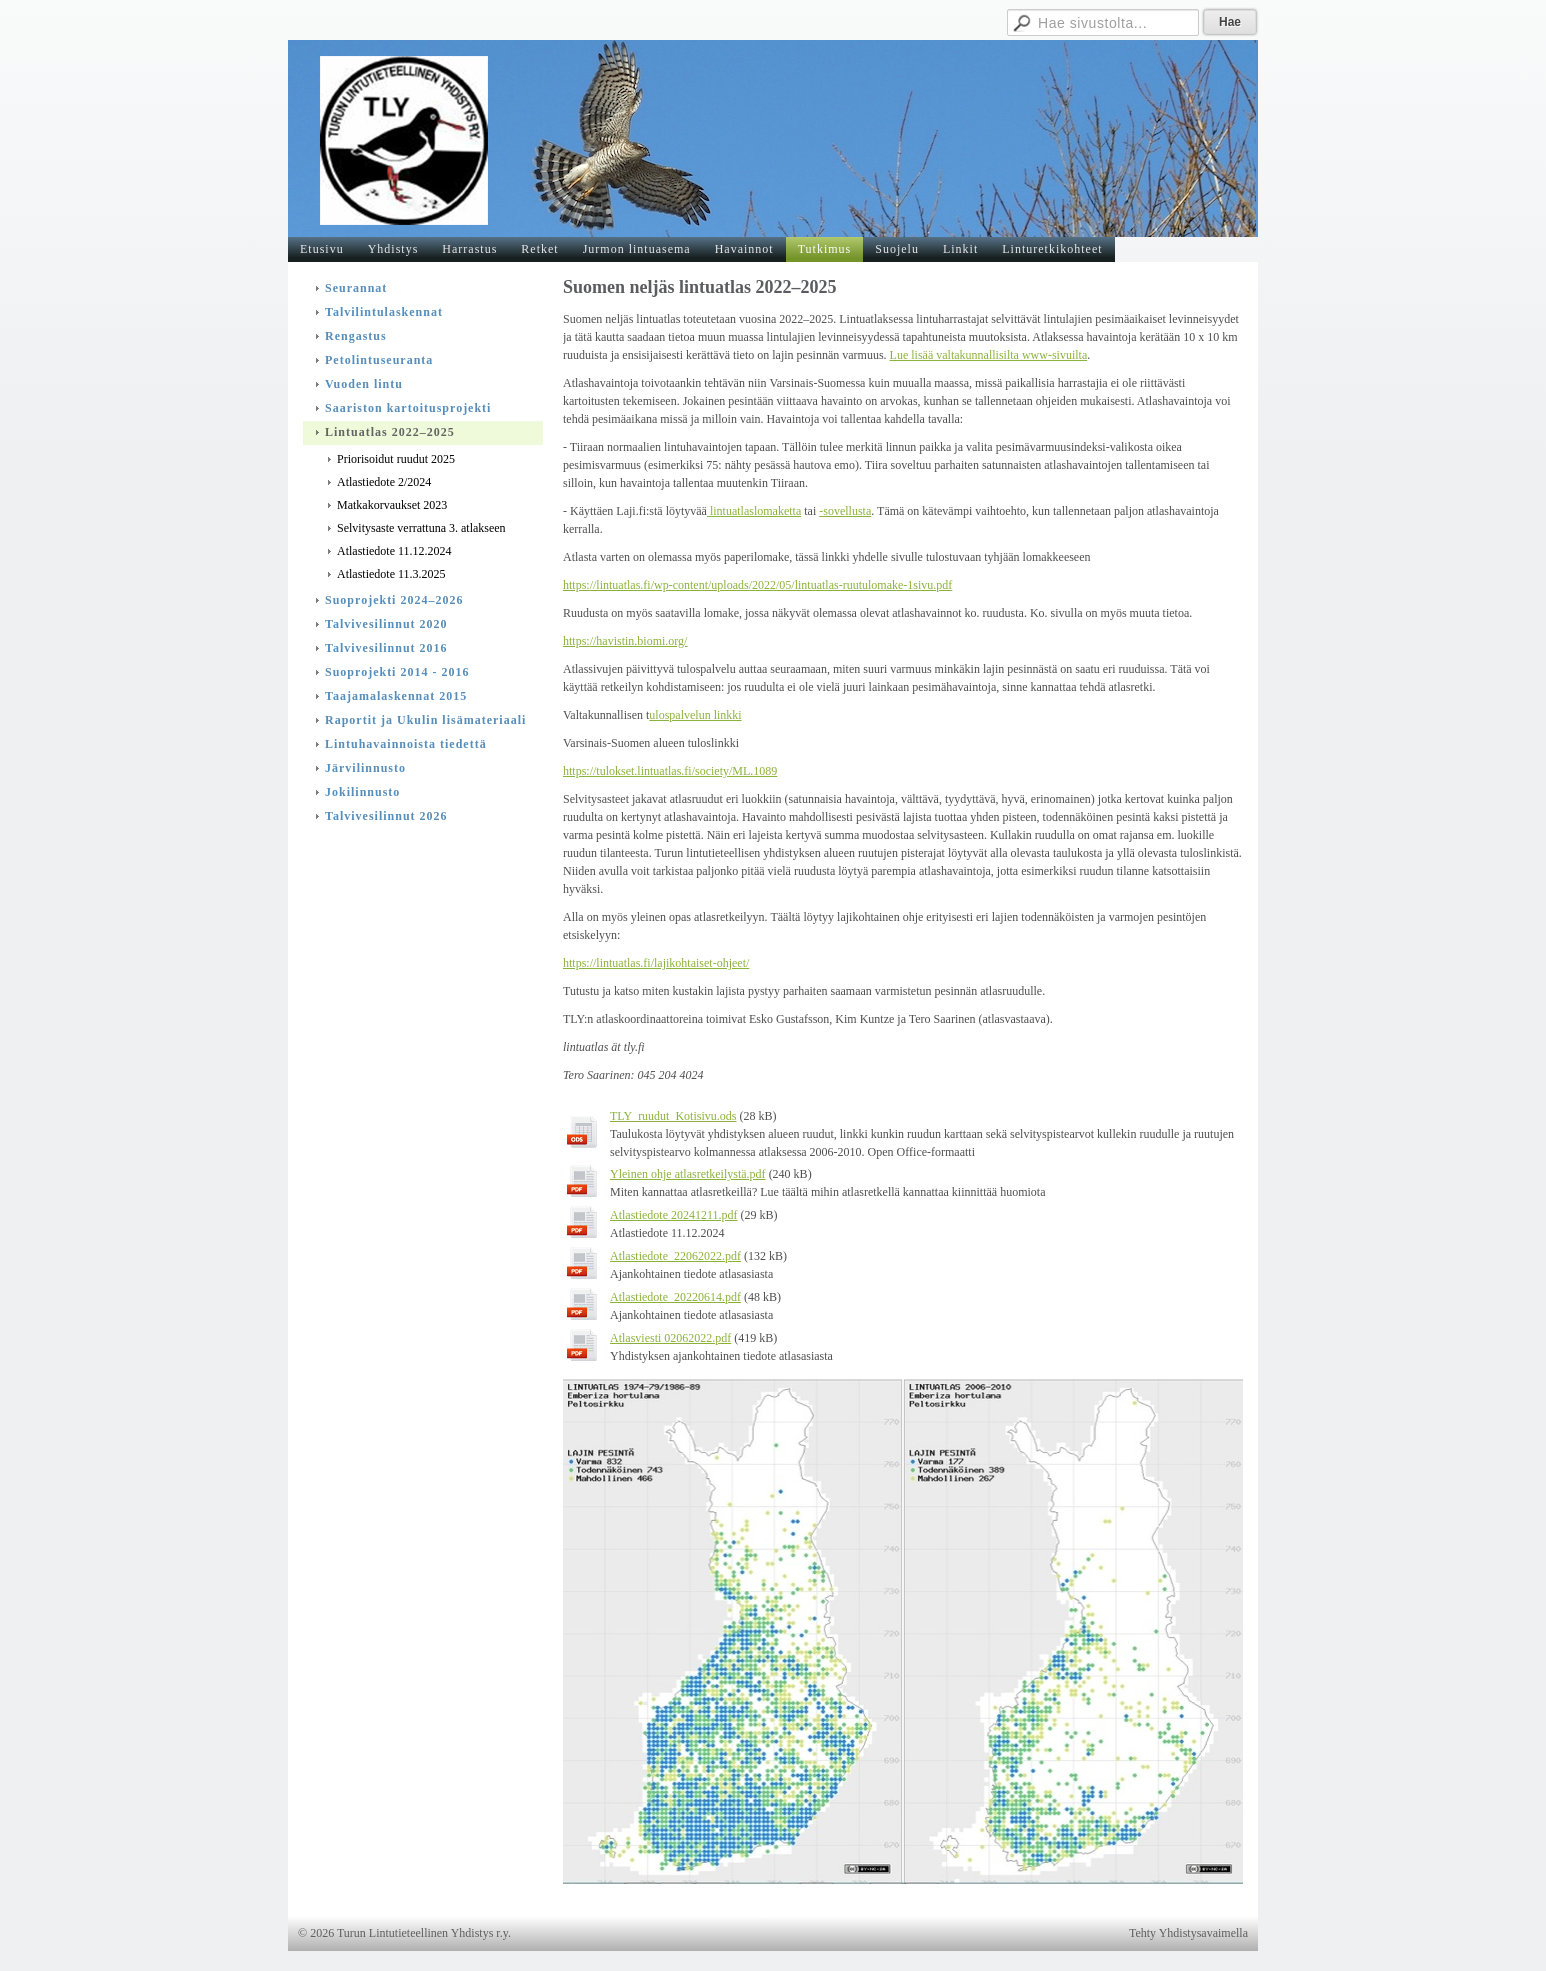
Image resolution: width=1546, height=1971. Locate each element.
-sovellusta (845, 511)
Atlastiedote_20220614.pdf (675, 1297)
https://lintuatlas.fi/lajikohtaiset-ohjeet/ (656, 963)
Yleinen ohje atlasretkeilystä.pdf (688, 1174)
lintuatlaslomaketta (754, 511)
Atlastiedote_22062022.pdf (675, 1256)
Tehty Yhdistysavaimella (1188, 1933)
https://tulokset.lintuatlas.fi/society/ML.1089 (670, 771)
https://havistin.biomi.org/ (625, 641)
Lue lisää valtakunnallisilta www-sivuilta (989, 355)
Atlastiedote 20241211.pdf (674, 1215)
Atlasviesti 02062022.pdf (670, 1338)
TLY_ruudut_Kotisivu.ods (673, 1116)
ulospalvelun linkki (695, 715)
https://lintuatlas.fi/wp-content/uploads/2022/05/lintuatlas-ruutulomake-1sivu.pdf (757, 585)
